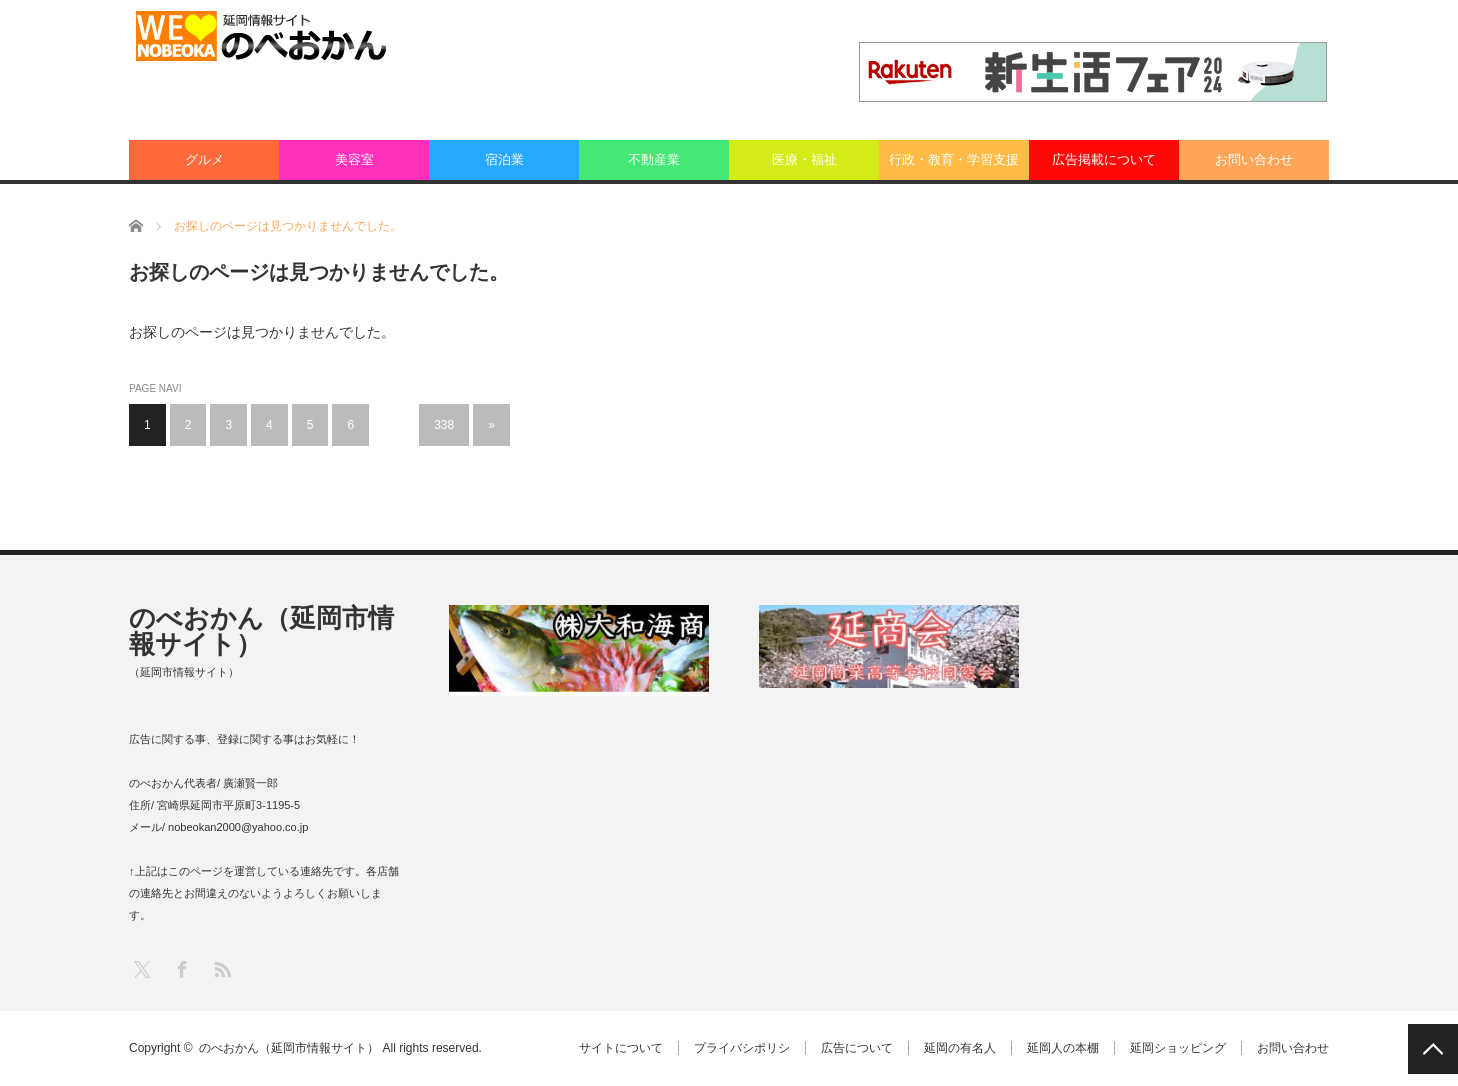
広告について (857, 1048)
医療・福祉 (804, 159)
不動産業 (654, 159)
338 (444, 425)
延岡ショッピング (1178, 1048)
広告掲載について (1104, 159)
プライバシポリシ (742, 1048)
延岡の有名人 (960, 1048)
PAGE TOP (1433, 1049)
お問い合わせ (1254, 159)
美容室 (354, 159)
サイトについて (621, 1048)
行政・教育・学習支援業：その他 (954, 166)
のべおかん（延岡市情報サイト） (261, 631)
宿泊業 (504, 159)
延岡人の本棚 (1063, 1048)
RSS (221, 968)
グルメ (204, 159)
